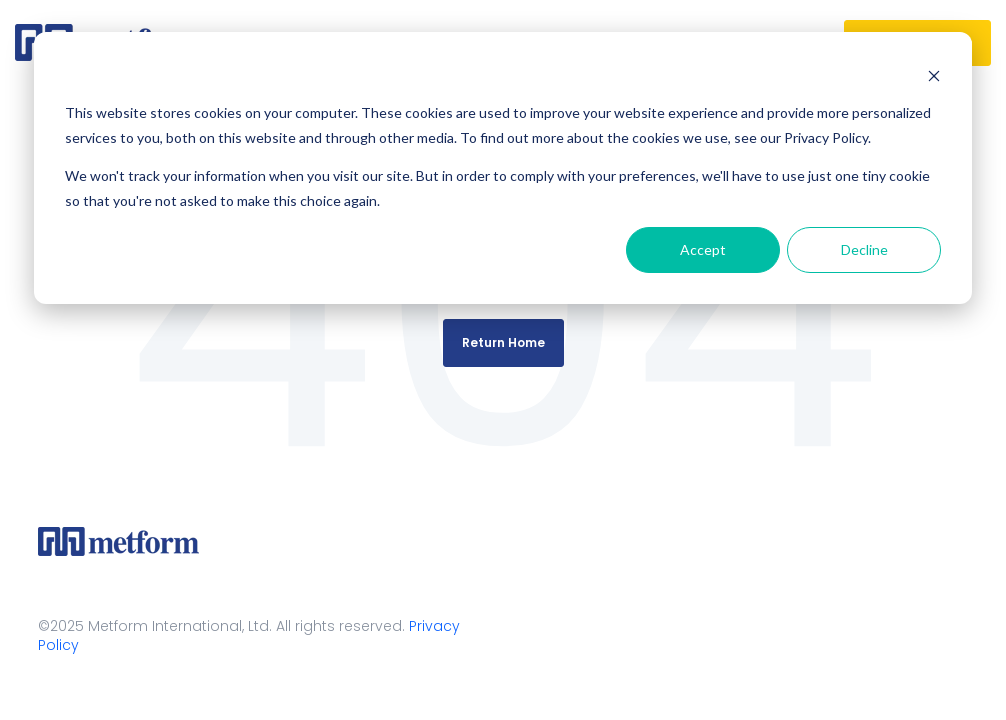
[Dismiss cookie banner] (934, 75)
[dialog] (503, 168)
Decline (864, 249)
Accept (703, 249)
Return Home (503, 342)
